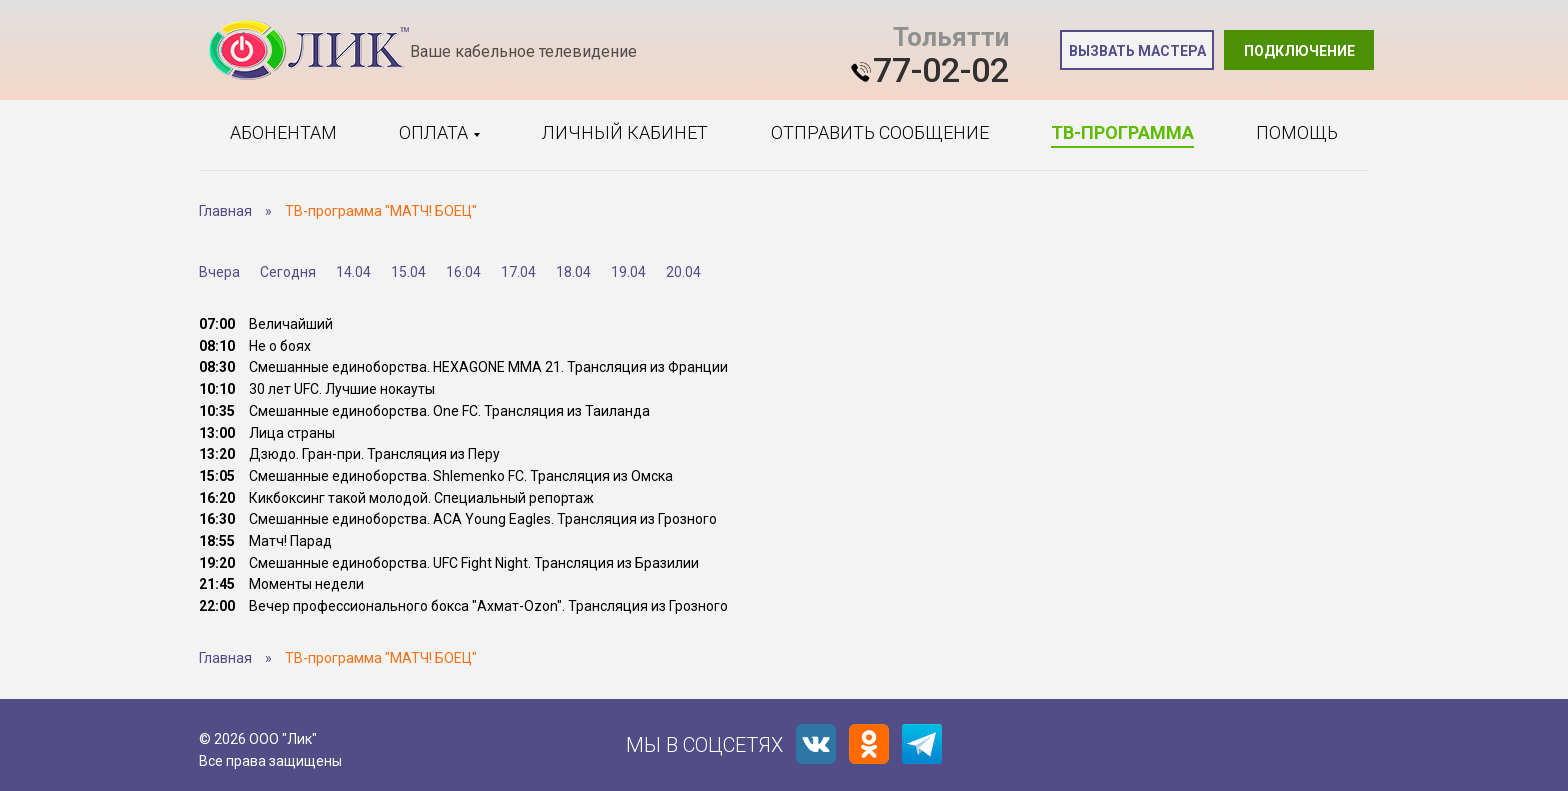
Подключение (1299, 51)
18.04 (573, 272)
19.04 (628, 272)
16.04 (463, 272)
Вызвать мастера (1137, 51)
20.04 (683, 272)
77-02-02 (941, 70)
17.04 (518, 272)
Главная (225, 211)
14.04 (353, 272)
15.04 (408, 272)
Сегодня (288, 272)
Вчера (219, 272)
